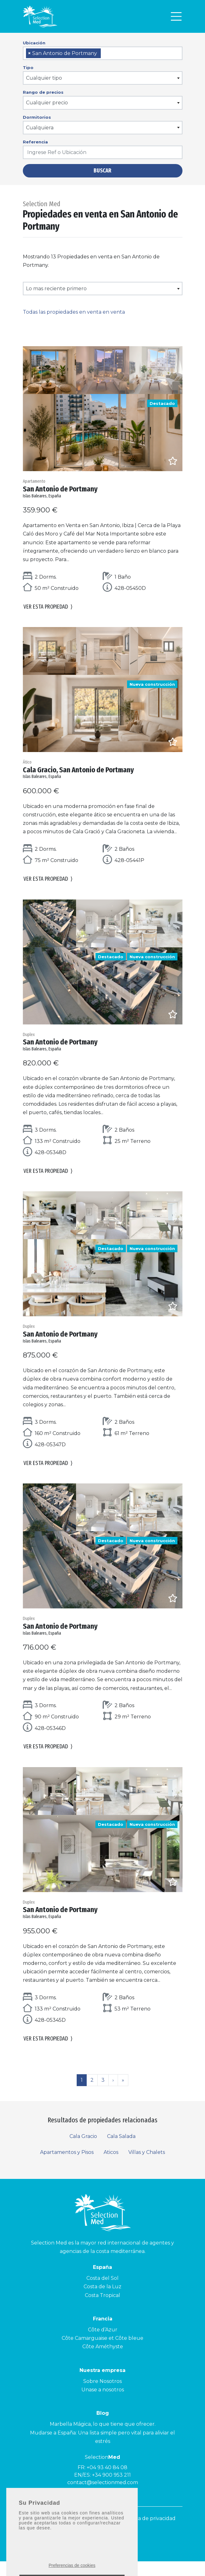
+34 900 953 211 (111, 2490)
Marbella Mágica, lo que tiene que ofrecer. (103, 2439)
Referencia (35, 141)
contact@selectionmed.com (102, 2497)
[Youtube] (85, 2552)
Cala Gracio (83, 2151)
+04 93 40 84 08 (107, 2482)
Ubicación (34, 42)
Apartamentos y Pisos (67, 2167)
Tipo (28, 67)
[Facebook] (110, 2552)
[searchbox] (104, 53)
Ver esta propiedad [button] (48, 609)
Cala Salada (121, 2151)
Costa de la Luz (102, 2301)
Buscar (102, 170)
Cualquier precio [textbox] (47, 103)
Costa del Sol (102, 2293)
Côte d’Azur (102, 2344)
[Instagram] (98, 2552)
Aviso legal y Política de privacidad (133, 2533)
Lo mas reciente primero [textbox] (56, 288)
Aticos (111, 2167)
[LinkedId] (121, 2552)
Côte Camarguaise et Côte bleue (102, 2353)
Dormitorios (37, 117)
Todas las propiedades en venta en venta (74, 312)
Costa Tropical (102, 2310)
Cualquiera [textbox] (40, 128)
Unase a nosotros (102, 2404)
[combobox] (102, 53)
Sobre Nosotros (102, 2396)
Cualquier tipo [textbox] (44, 78)
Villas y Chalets (146, 2167)
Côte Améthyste (102, 2361)
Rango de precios (43, 92)
